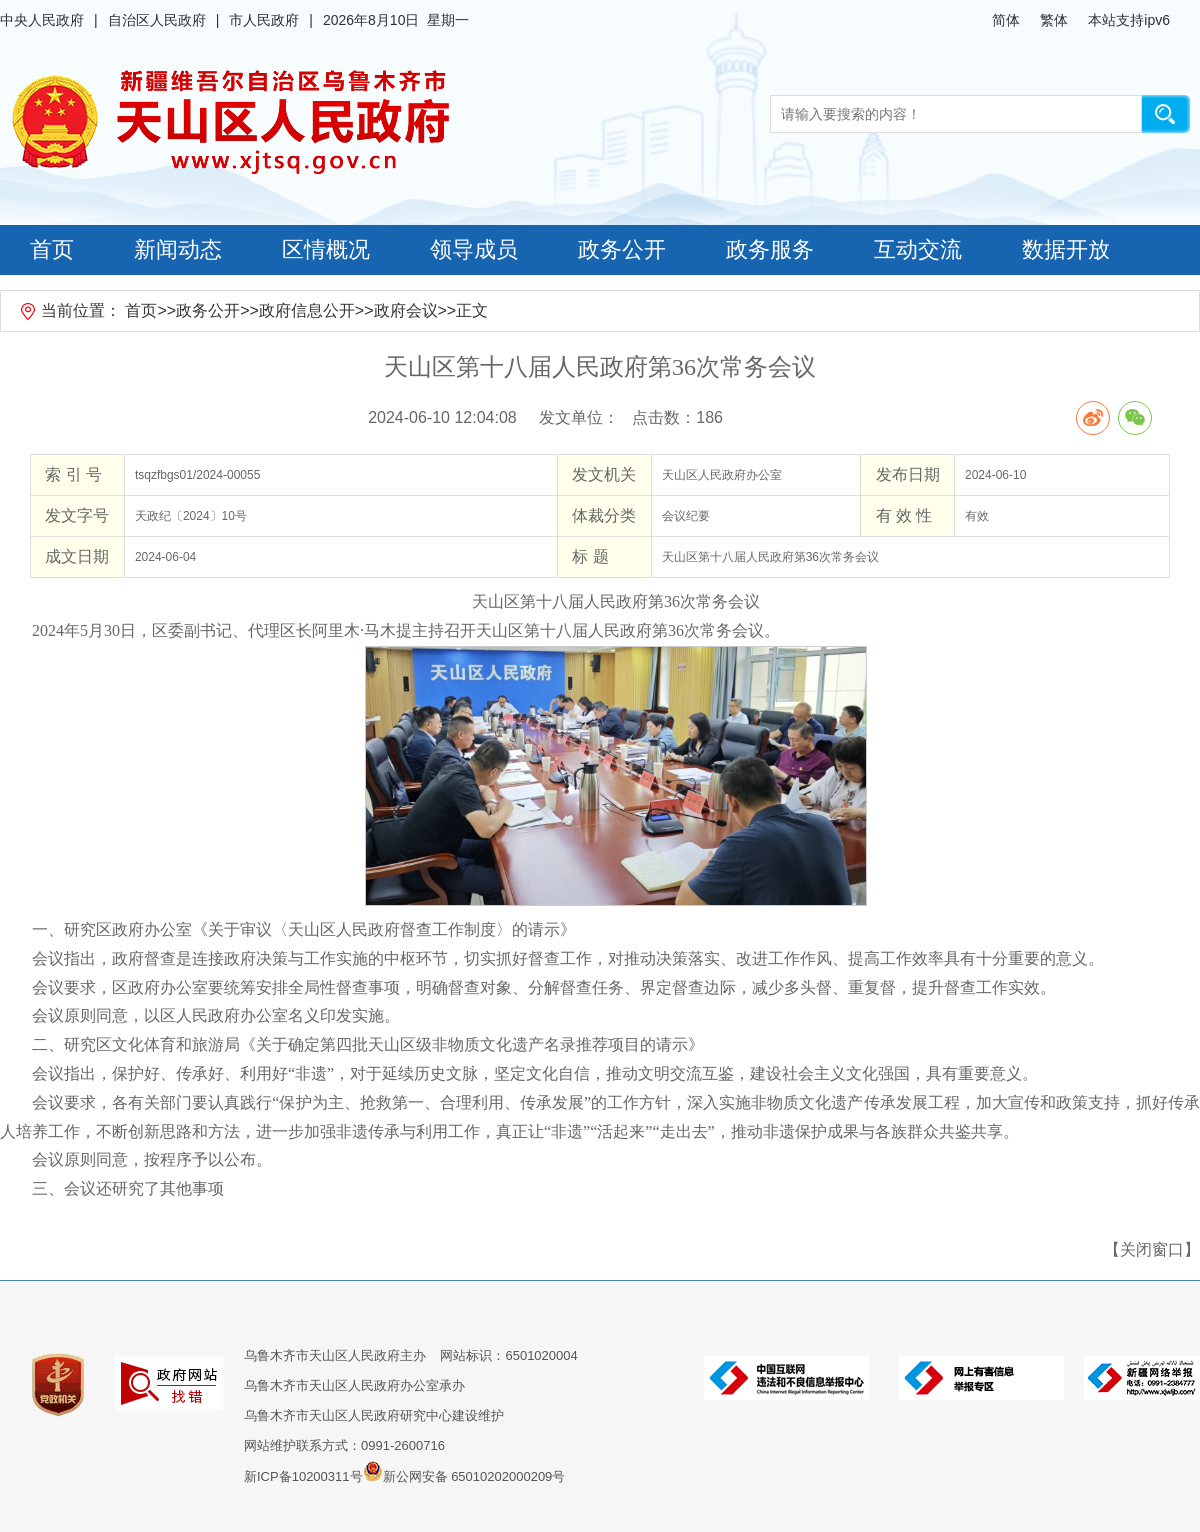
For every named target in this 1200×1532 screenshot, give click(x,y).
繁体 (1054, 20)
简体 (1006, 20)
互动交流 (918, 249)
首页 (52, 249)
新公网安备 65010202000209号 (464, 1471)
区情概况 (326, 249)
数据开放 (1066, 249)
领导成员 (474, 249)
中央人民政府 (42, 20)
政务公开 (622, 249)
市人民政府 (264, 20)
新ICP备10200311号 (303, 1476)
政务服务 (770, 249)
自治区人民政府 (157, 20)
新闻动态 (178, 249)
